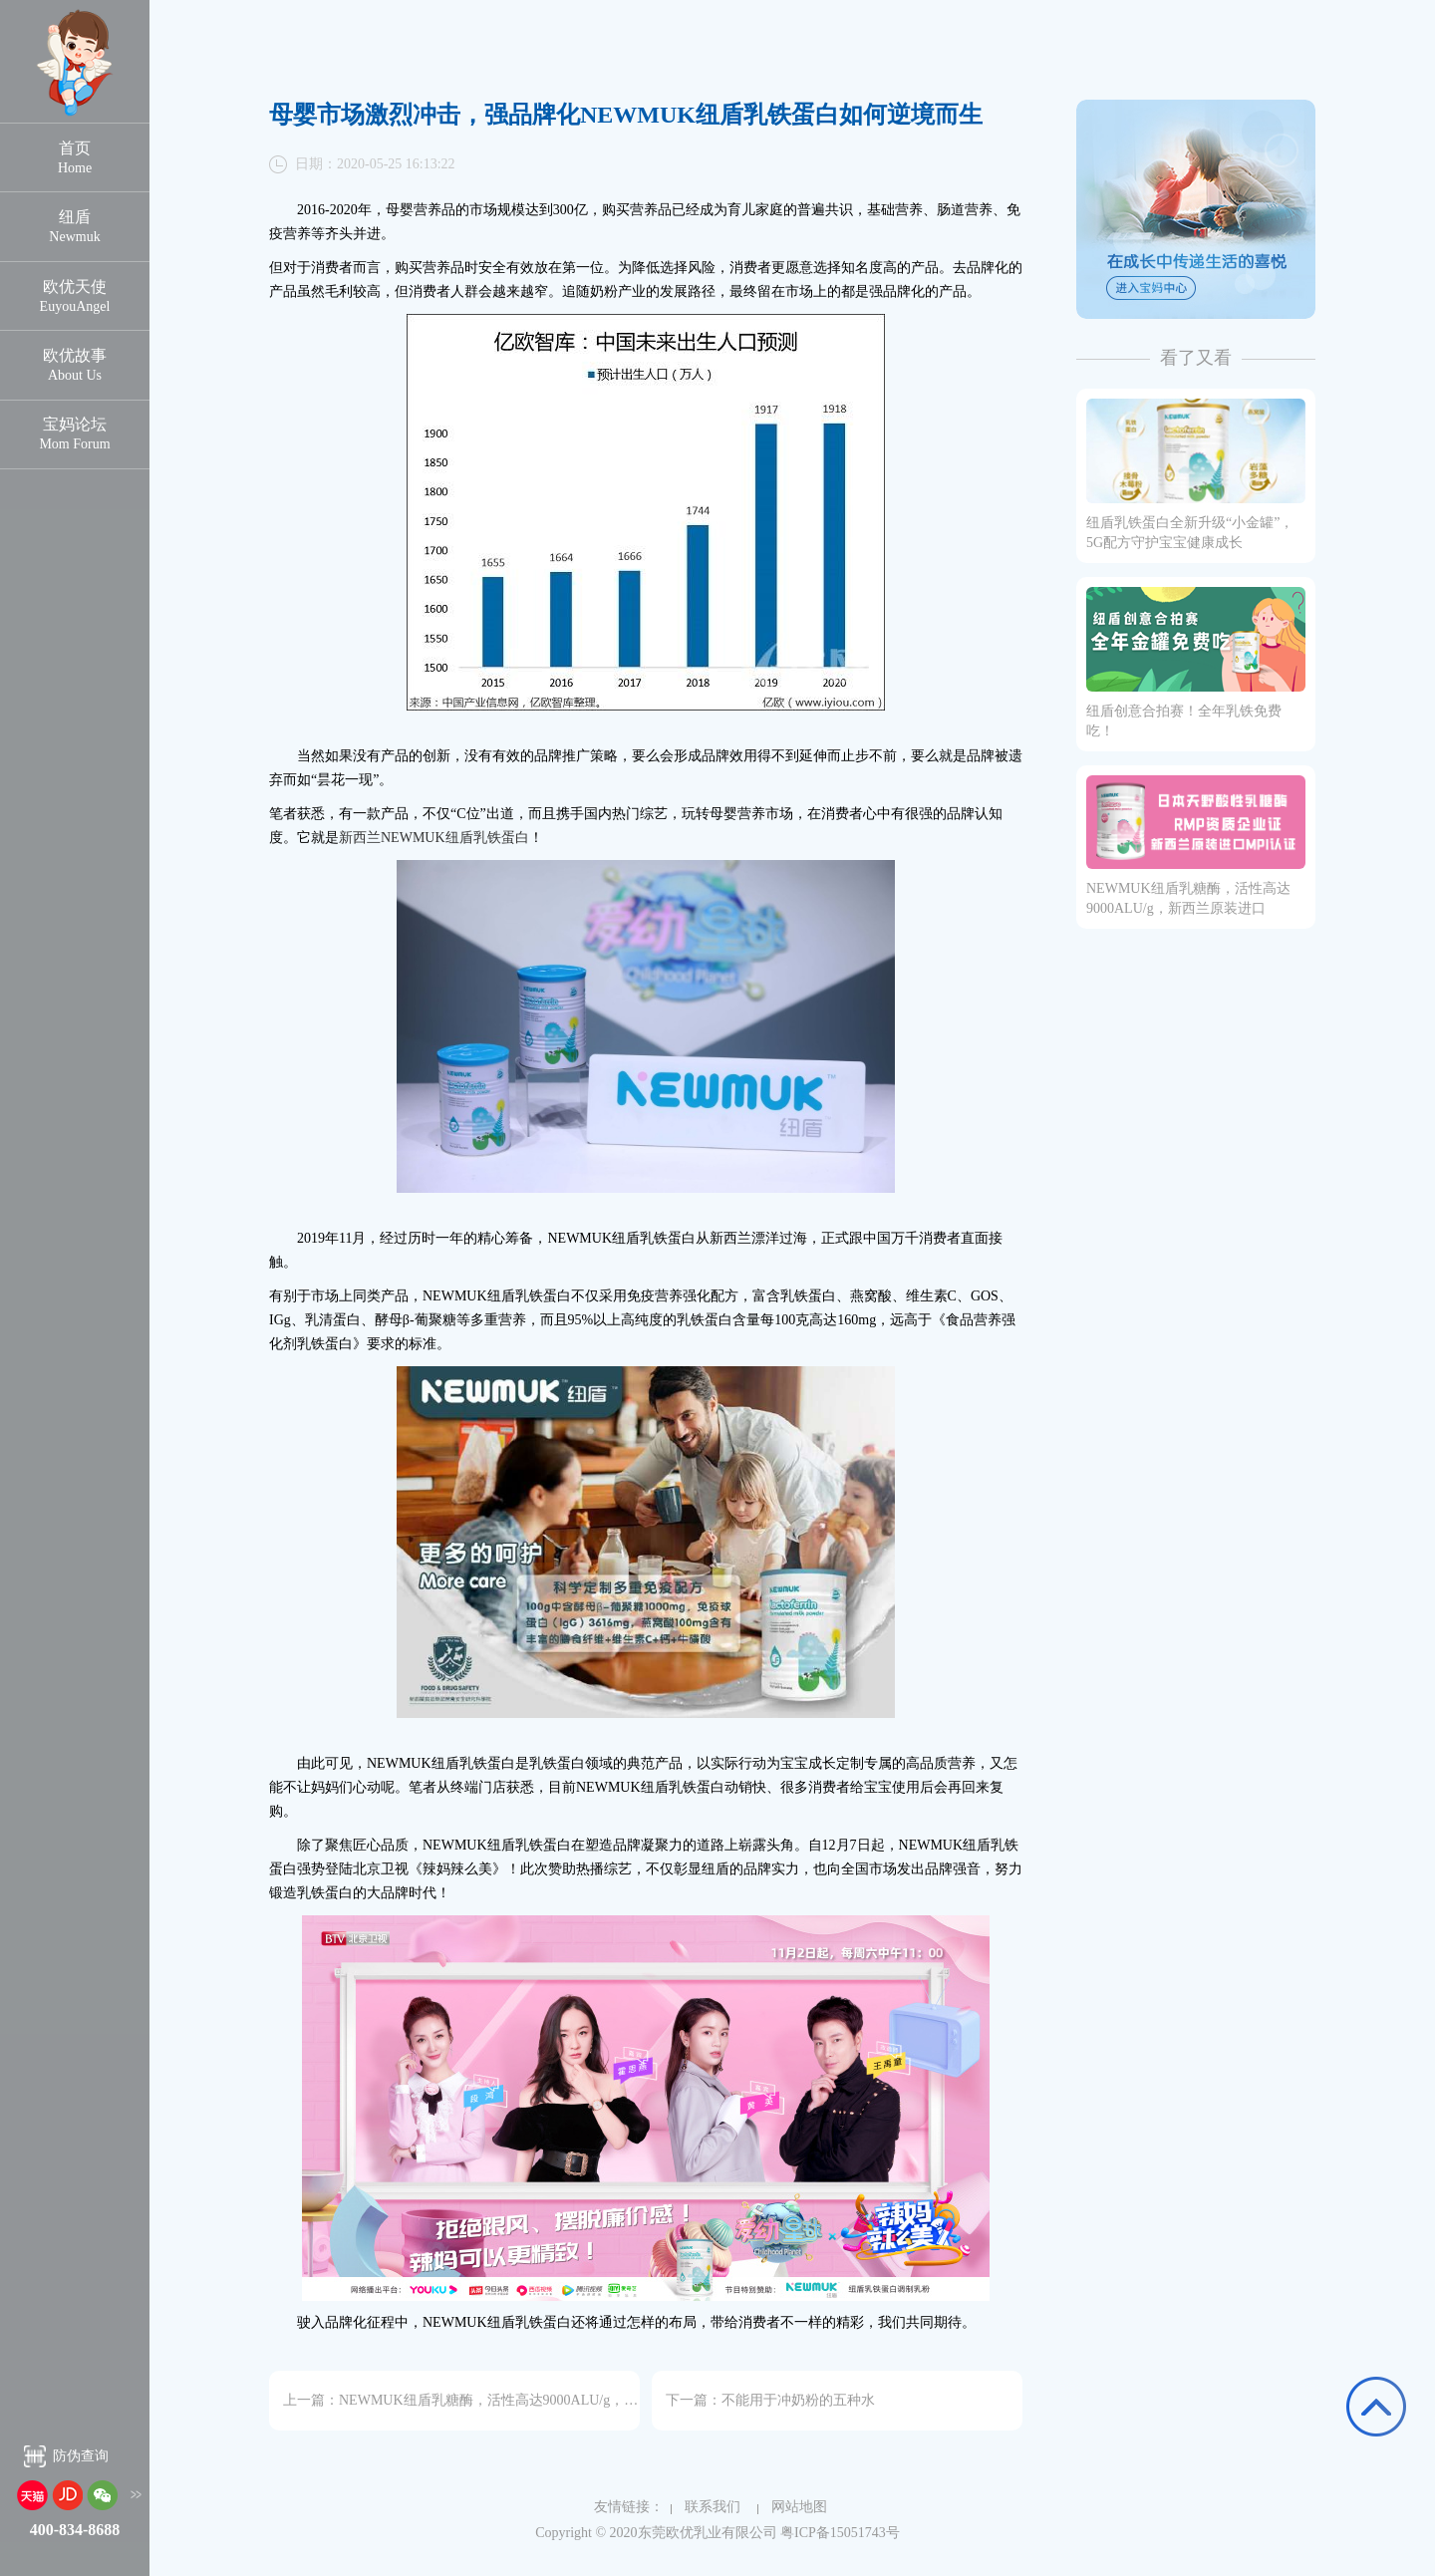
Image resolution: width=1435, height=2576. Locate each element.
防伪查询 (81, 2457)
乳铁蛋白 (501, 837)
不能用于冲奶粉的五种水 (798, 2400)
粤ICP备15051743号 (840, 2532)
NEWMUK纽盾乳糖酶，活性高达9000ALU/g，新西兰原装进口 (530, 2400)
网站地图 (792, 2506)
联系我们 (705, 2506)
